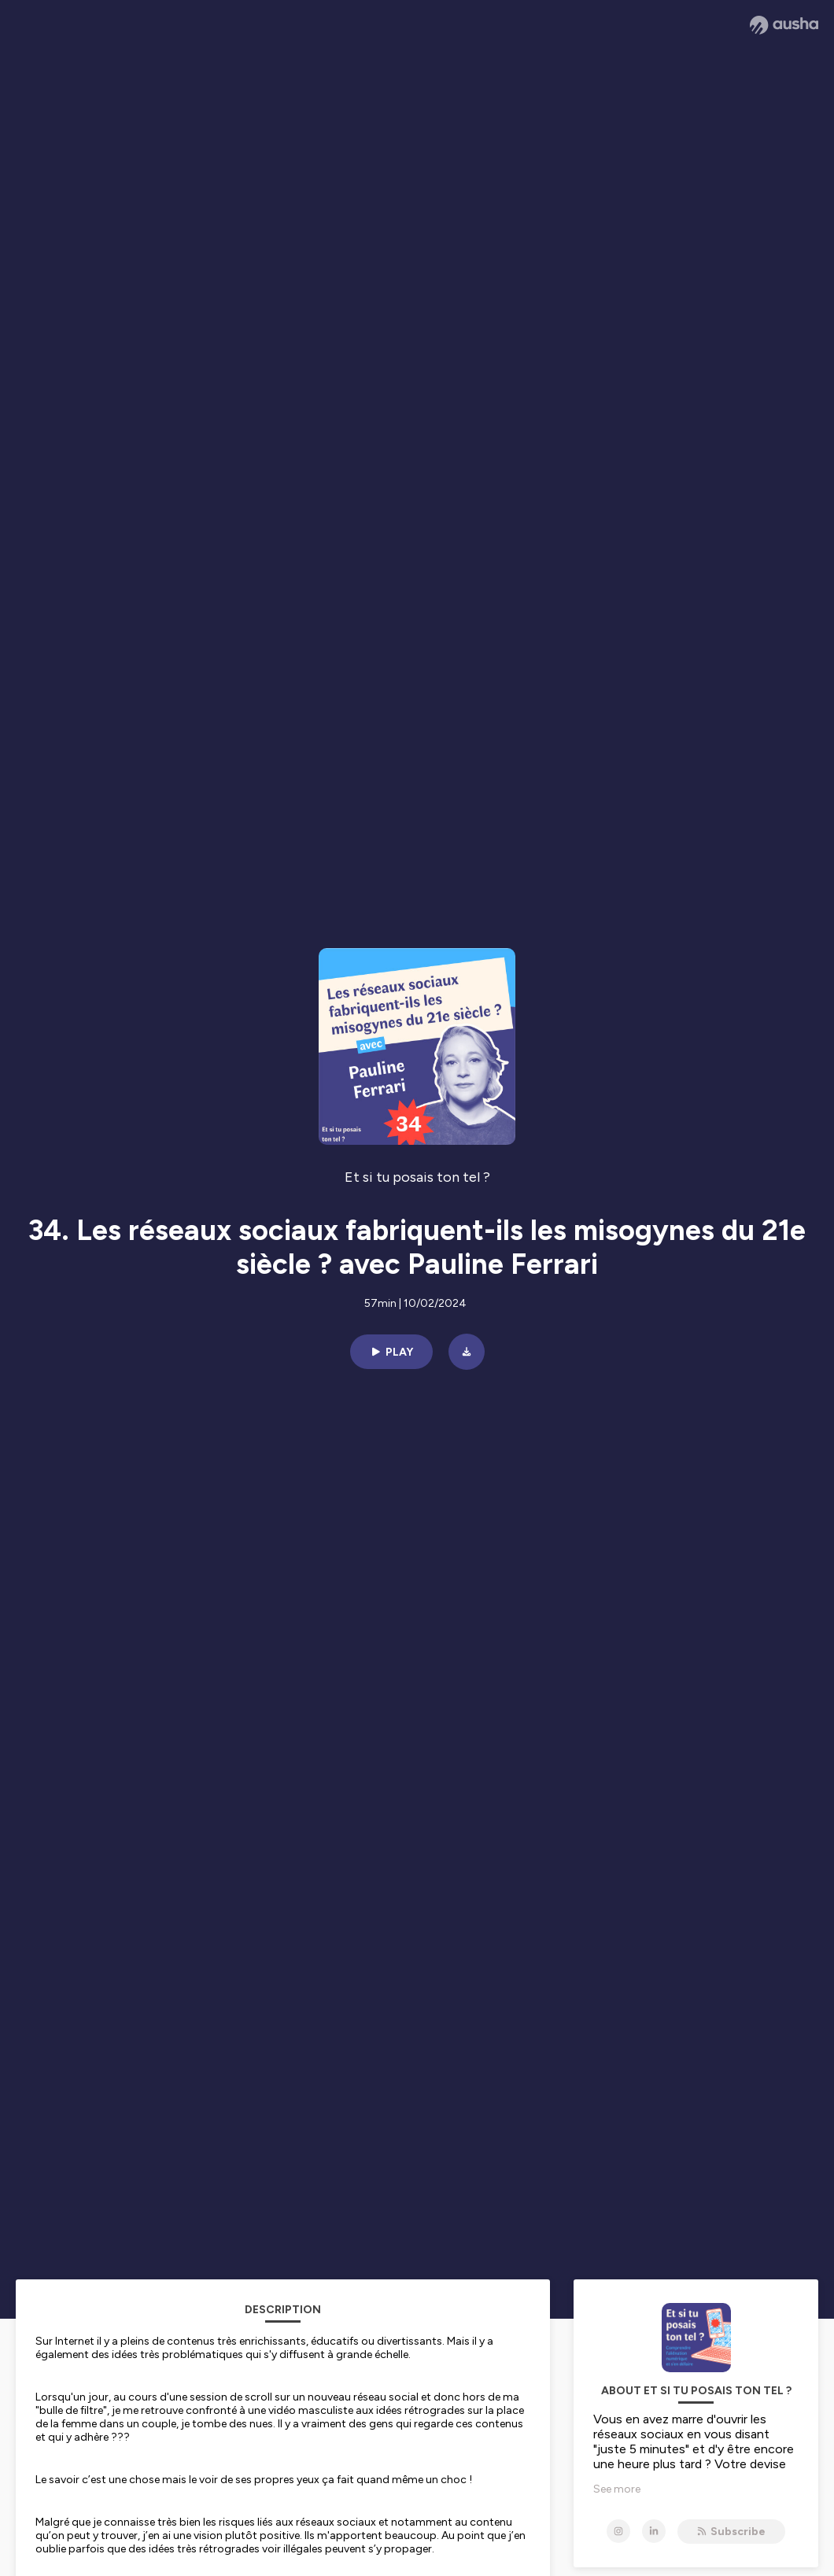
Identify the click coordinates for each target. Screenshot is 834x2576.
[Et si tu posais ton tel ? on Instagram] (618, 2531)
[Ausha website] (784, 25)
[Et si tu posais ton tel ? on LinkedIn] (654, 2531)
